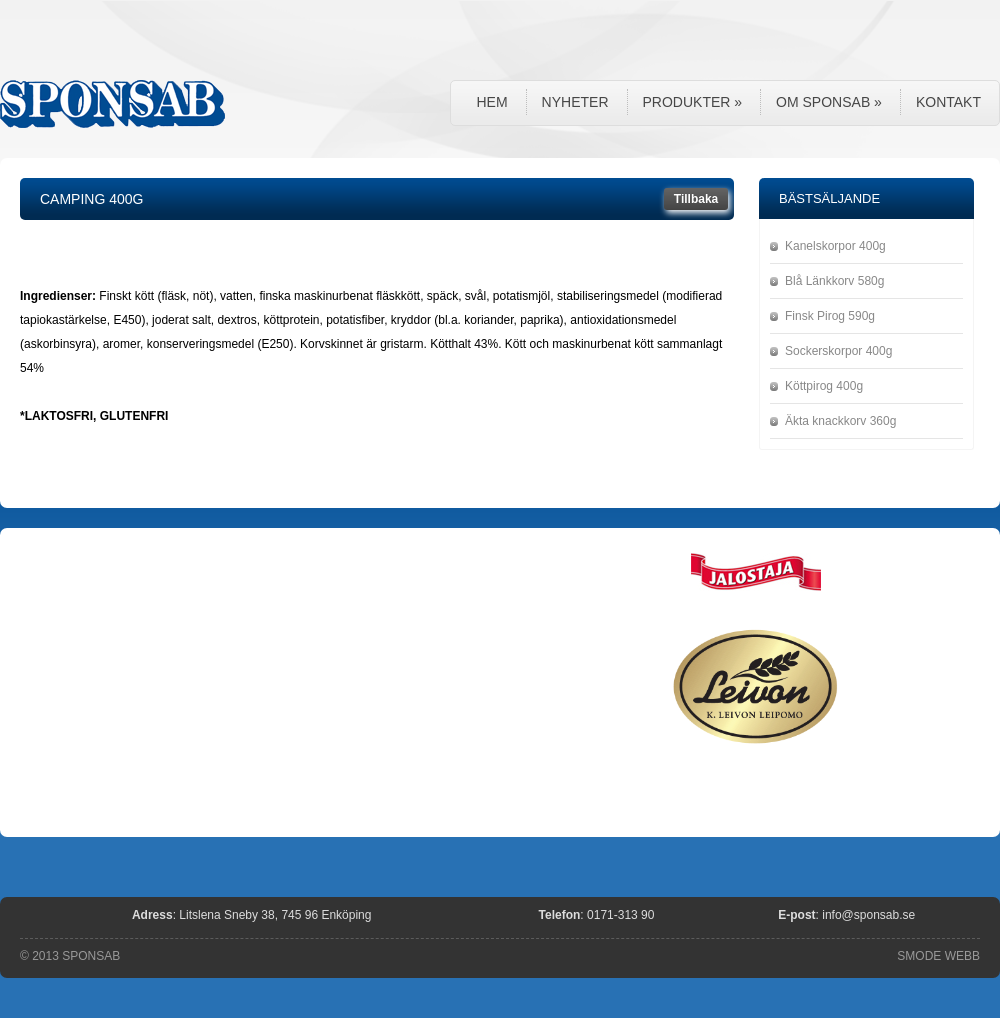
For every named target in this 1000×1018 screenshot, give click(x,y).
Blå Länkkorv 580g (834, 281)
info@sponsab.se (868, 915)
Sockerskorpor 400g (838, 351)
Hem (491, 102)
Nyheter (575, 102)
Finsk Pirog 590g (830, 316)
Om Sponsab (829, 102)
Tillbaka (696, 199)
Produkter (693, 102)
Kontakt (948, 102)
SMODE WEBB (938, 956)
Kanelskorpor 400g (835, 246)
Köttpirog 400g (824, 386)
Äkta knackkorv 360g (840, 421)
